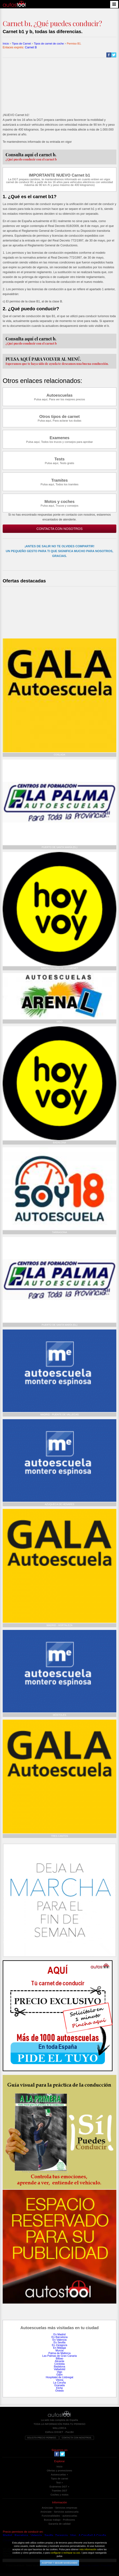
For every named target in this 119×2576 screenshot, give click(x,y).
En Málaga (59, 2347)
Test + (59, 2482)
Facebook (108, 54)
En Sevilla (59, 2342)
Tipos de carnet (59, 2478)
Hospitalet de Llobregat (59, 2377)
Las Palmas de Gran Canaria (59, 2355)
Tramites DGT (59, 2490)
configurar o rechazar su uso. (65, 2552)
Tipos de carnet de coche (49, 43)
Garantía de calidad (59, 2523)
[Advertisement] (59, 86)
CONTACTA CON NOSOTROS (59, 529)
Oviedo (59, 2390)
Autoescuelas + (59, 2474)
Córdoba (59, 2363)
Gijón (59, 2374)
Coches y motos (59, 2494)
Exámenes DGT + (59, 2486)
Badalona (59, 2366)
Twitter (113, 54)
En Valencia (59, 2339)
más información (88, 2549)
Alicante (59, 2361)
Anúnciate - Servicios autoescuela (59, 2511)
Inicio (6, 43)
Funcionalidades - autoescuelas (59, 2515)
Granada (59, 2385)
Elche (59, 2388)
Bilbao (59, 2358)
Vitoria (59, 2380)
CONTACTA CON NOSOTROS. (77, 2438)
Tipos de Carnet (21, 43)
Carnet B (30, 47)
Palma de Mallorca (59, 2353)
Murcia (59, 2350)
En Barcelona (59, 2337)
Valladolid (59, 2369)
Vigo (59, 2371)
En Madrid (59, 2334)
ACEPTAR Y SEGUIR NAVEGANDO (59, 2563)
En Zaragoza (59, 2345)
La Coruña (59, 2382)
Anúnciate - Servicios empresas (59, 2507)
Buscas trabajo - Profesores (59, 2519)
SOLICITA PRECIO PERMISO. (42, 2438)
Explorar (59, 2461)
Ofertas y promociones (59, 2470)
